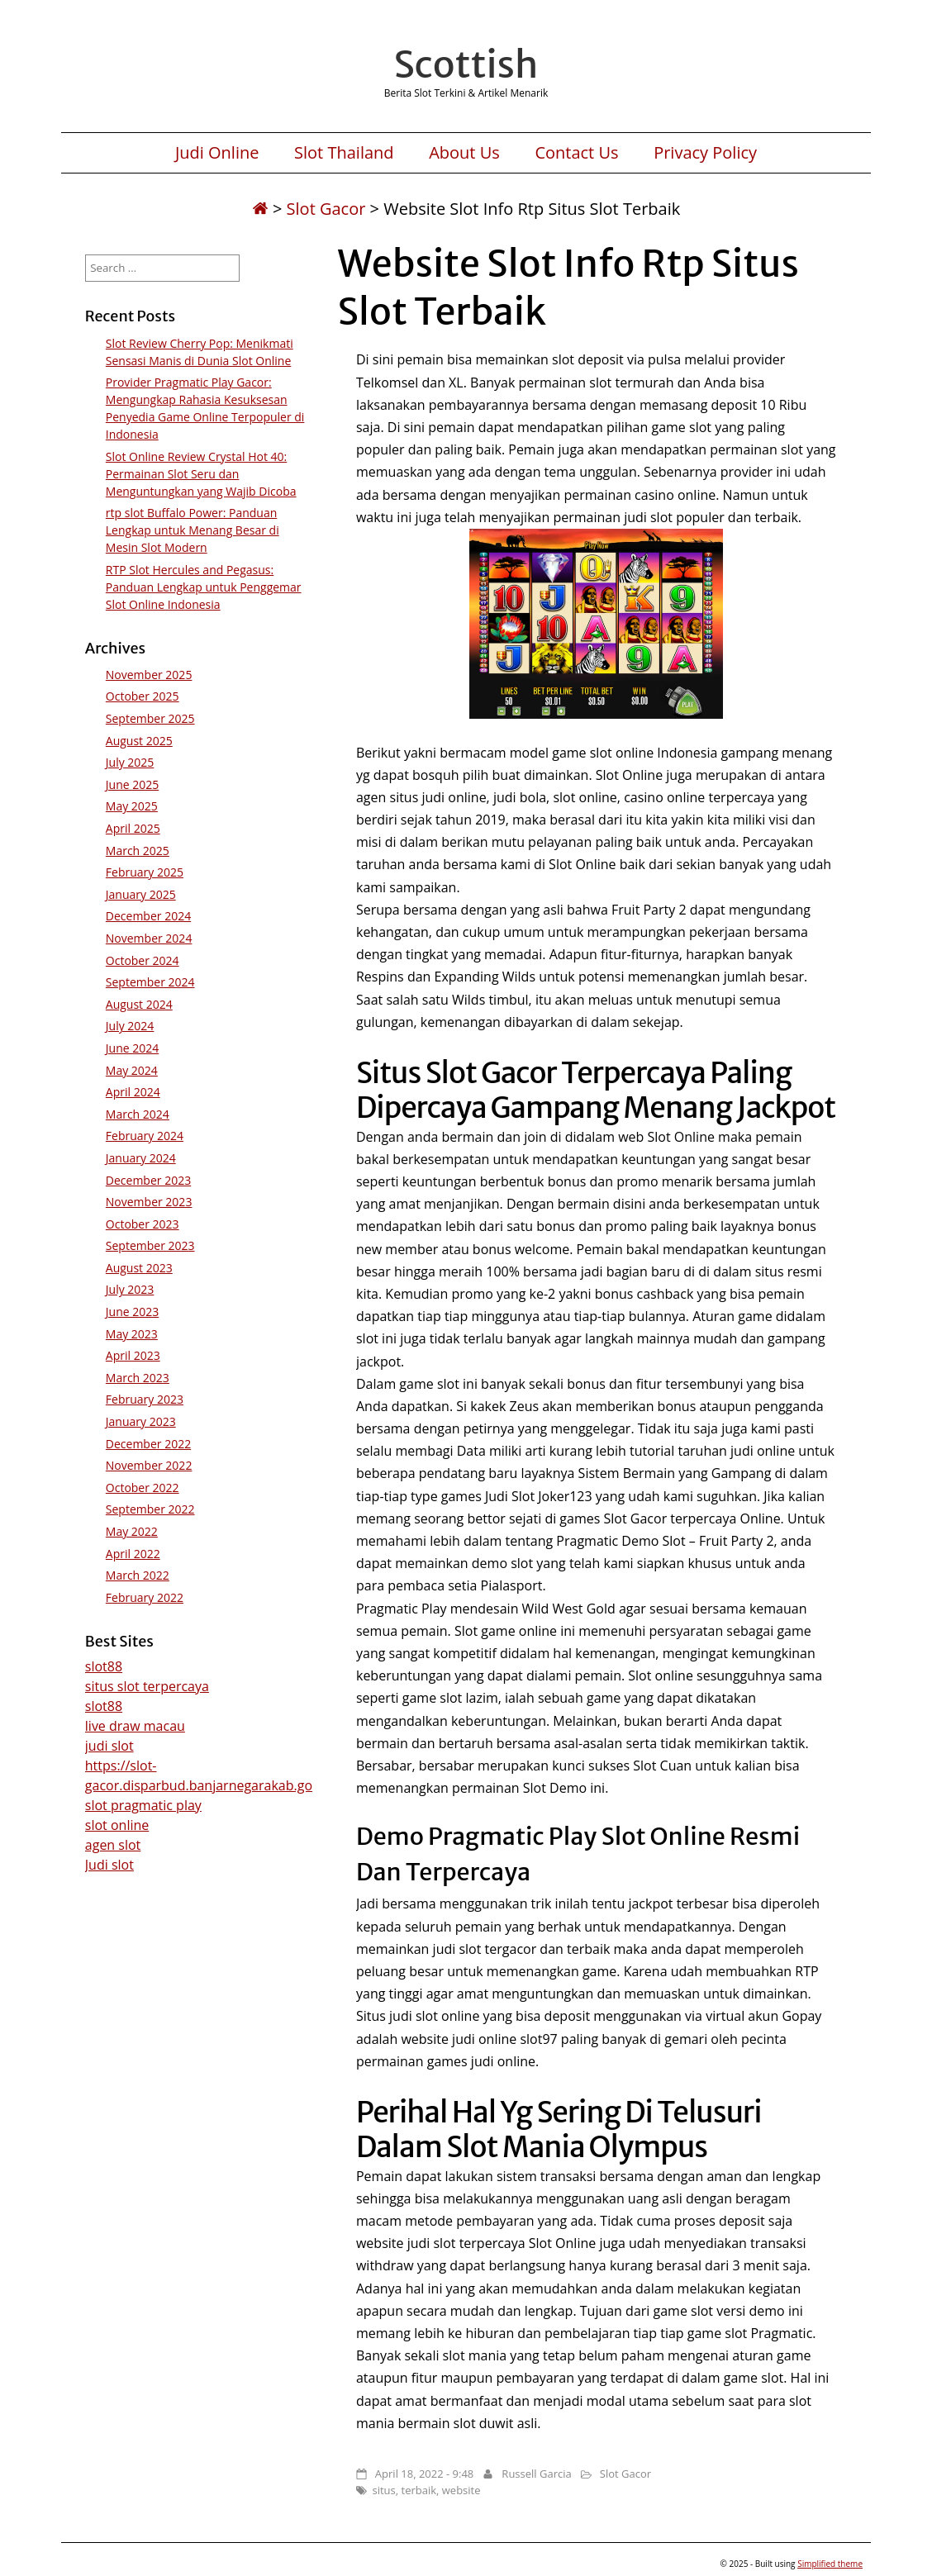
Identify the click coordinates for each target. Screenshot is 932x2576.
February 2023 (144, 1399)
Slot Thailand (343, 153)
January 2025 (141, 894)
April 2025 (133, 828)
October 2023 (142, 1224)
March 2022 (137, 1575)
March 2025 (137, 850)
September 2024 (150, 982)
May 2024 (132, 1070)
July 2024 (130, 1026)
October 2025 (142, 696)
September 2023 (150, 1245)
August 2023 (139, 1268)
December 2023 (148, 1180)
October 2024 (142, 960)
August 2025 (139, 741)
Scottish (465, 64)
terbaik (419, 2490)
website (461, 2490)
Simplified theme (830, 2563)
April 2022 (133, 1553)
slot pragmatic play (143, 1805)
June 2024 (132, 1048)
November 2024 (149, 938)
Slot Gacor (326, 208)
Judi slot (109, 1865)
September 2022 (150, 1509)
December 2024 (148, 916)
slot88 (103, 1666)
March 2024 (137, 1114)
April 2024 (133, 1092)
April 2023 (133, 1355)
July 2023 (130, 1289)
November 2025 (149, 674)
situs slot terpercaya (147, 1686)
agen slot (113, 1845)
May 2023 (132, 1334)
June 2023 (132, 1311)
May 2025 (132, 806)
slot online (117, 1825)
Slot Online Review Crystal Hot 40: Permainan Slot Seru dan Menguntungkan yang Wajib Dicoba (201, 474)
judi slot (109, 1746)
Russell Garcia (536, 2473)
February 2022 (144, 1597)
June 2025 (132, 784)
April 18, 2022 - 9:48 (424, 2473)
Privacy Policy (705, 153)
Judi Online (217, 153)
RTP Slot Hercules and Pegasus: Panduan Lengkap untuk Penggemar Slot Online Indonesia (204, 587)
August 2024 (139, 1004)
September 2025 (150, 718)
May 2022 (132, 1531)
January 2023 (141, 1421)
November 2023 (149, 1202)
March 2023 (137, 1377)
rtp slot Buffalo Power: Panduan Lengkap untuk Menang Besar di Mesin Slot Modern (192, 530)
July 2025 (130, 762)
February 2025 (144, 872)
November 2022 (149, 1465)
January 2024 (141, 1158)
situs (383, 2490)
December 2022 (148, 1444)
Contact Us (576, 153)
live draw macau (135, 1726)
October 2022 (142, 1487)
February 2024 (144, 1135)
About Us (464, 153)
